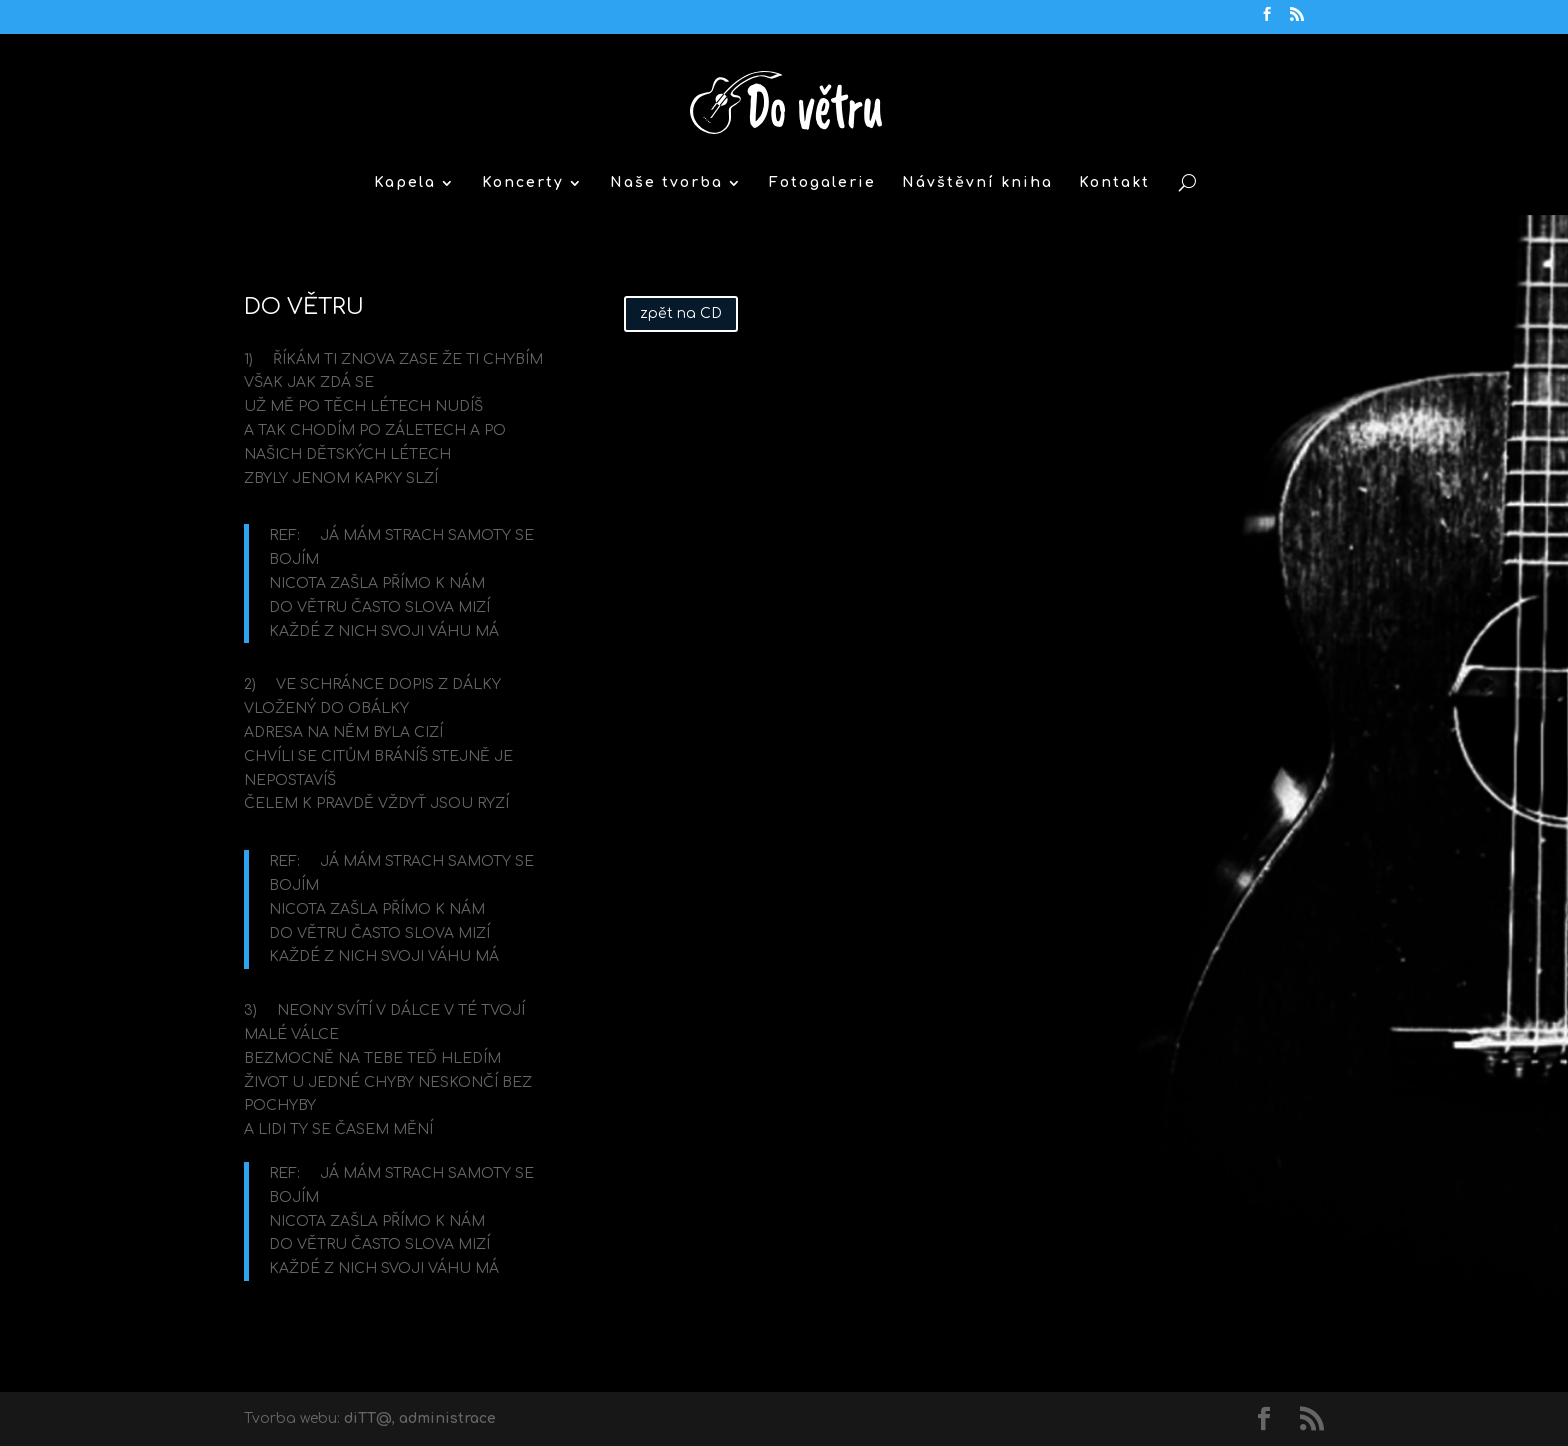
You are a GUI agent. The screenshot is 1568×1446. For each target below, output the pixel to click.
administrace (447, 1418)
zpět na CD (681, 313)
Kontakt (1114, 183)
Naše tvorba (666, 183)
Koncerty (523, 183)
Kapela (405, 183)
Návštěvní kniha (977, 183)
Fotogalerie (822, 183)
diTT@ (368, 1418)
